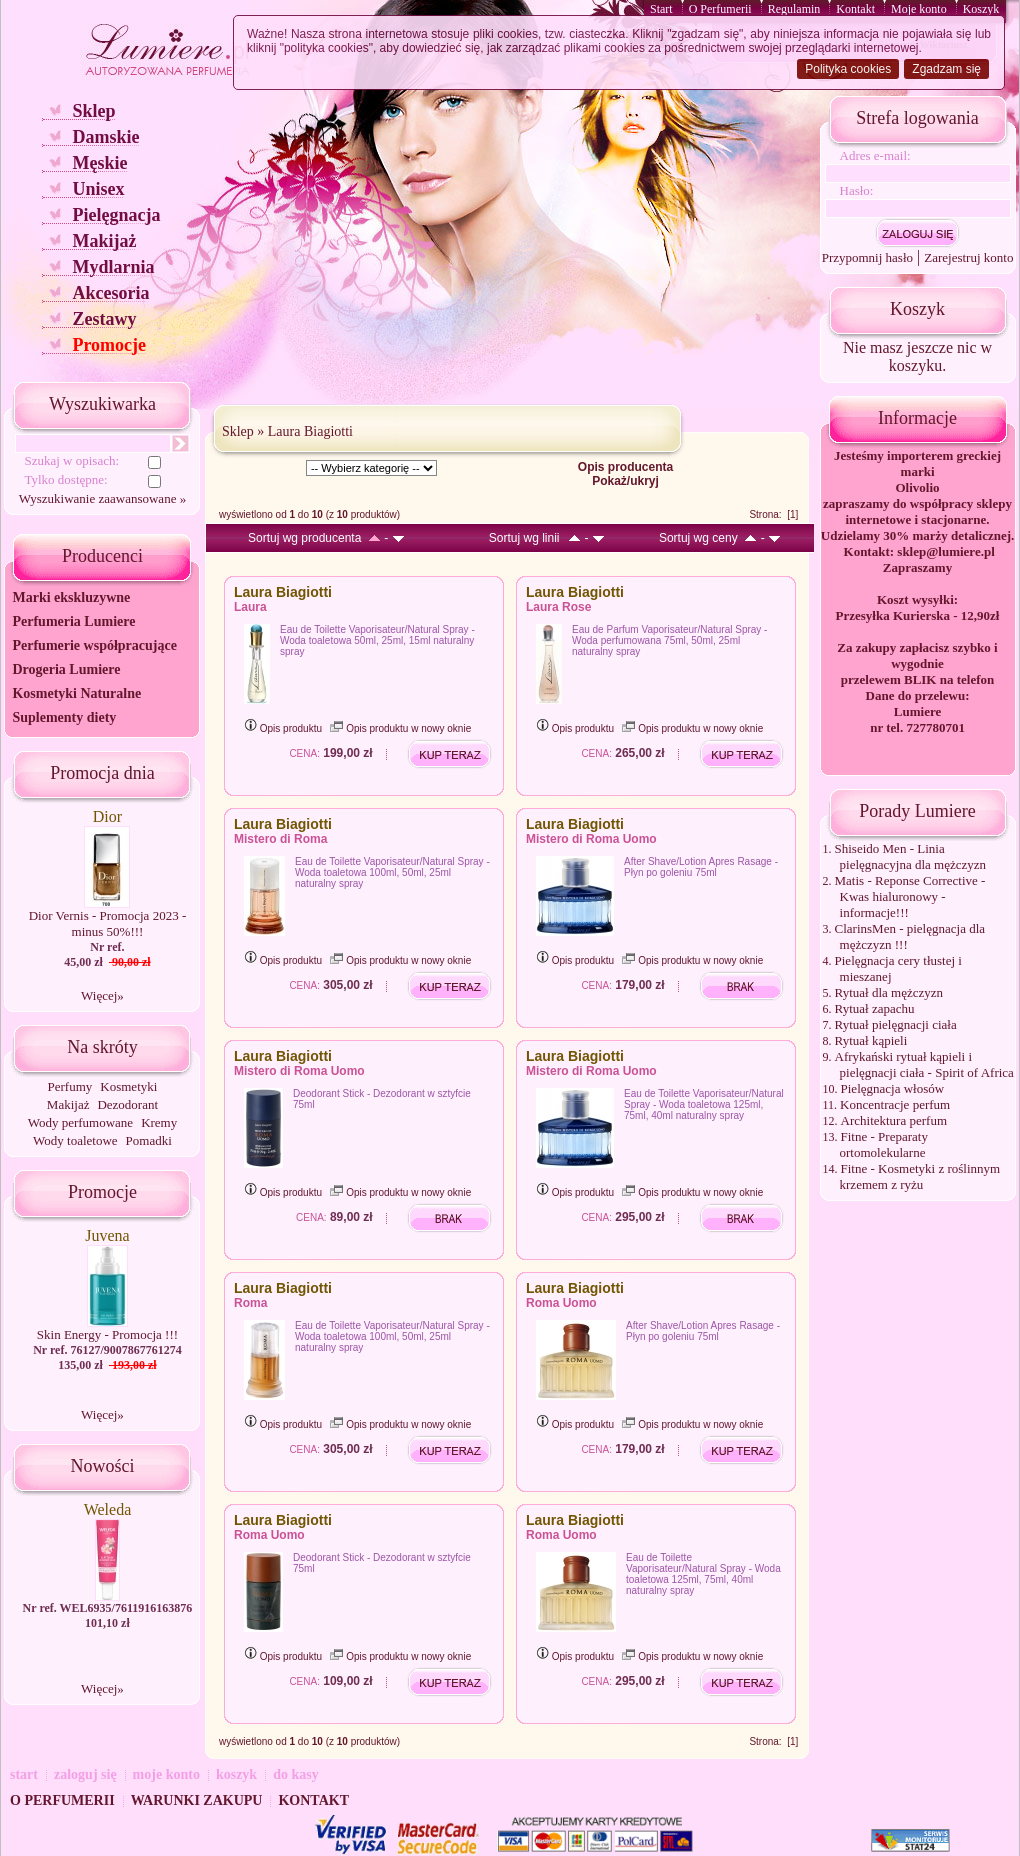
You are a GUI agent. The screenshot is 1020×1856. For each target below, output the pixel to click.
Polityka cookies (848, 69)
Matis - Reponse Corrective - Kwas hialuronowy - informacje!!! (910, 896)
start (24, 1774)
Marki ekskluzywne (71, 597)
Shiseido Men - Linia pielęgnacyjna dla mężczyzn (911, 856)
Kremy (159, 1122)
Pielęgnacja (116, 215)
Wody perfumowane (80, 1122)
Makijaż (104, 241)
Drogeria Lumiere (66, 669)
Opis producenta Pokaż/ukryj (625, 474)
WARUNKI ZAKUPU (197, 1800)
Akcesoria (110, 293)
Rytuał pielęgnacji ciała (896, 1024)
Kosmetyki (128, 1086)
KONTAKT (313, 1800)
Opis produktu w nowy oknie (400, 728)
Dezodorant (127, 1104)
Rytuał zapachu (875, 1008)
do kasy (296, 1774)
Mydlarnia (113, 267)
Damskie (105, 137)
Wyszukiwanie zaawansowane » (102, 498)
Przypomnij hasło (867, 257)
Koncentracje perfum (895, 1104)
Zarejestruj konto (968, 257)
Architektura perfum (894, 1120)
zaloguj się (85, 1774)
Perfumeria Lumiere (73, 621)
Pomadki (149, 1140)
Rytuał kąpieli (871, 1040)
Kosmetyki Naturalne (76, 693)
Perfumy (70, 1086)
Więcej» (102, 995)
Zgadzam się (946, 69)
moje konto (166, 1774)
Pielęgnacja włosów (893, 1088)
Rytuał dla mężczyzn (889, 992)
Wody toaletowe (75, 1140)
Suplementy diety (64, 717)
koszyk (236, 1774)
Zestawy (104, 319)
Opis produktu (283, 728)
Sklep (93, 111)
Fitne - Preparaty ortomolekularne (884, 1144)
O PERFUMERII (62, 1800)
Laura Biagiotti (310, 431)
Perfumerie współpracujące (94, 645)
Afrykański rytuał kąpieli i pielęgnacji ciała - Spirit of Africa (924, 1064)
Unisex (98, 189)
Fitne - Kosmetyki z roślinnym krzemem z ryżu (920, 1176)
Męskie (99, 163)
